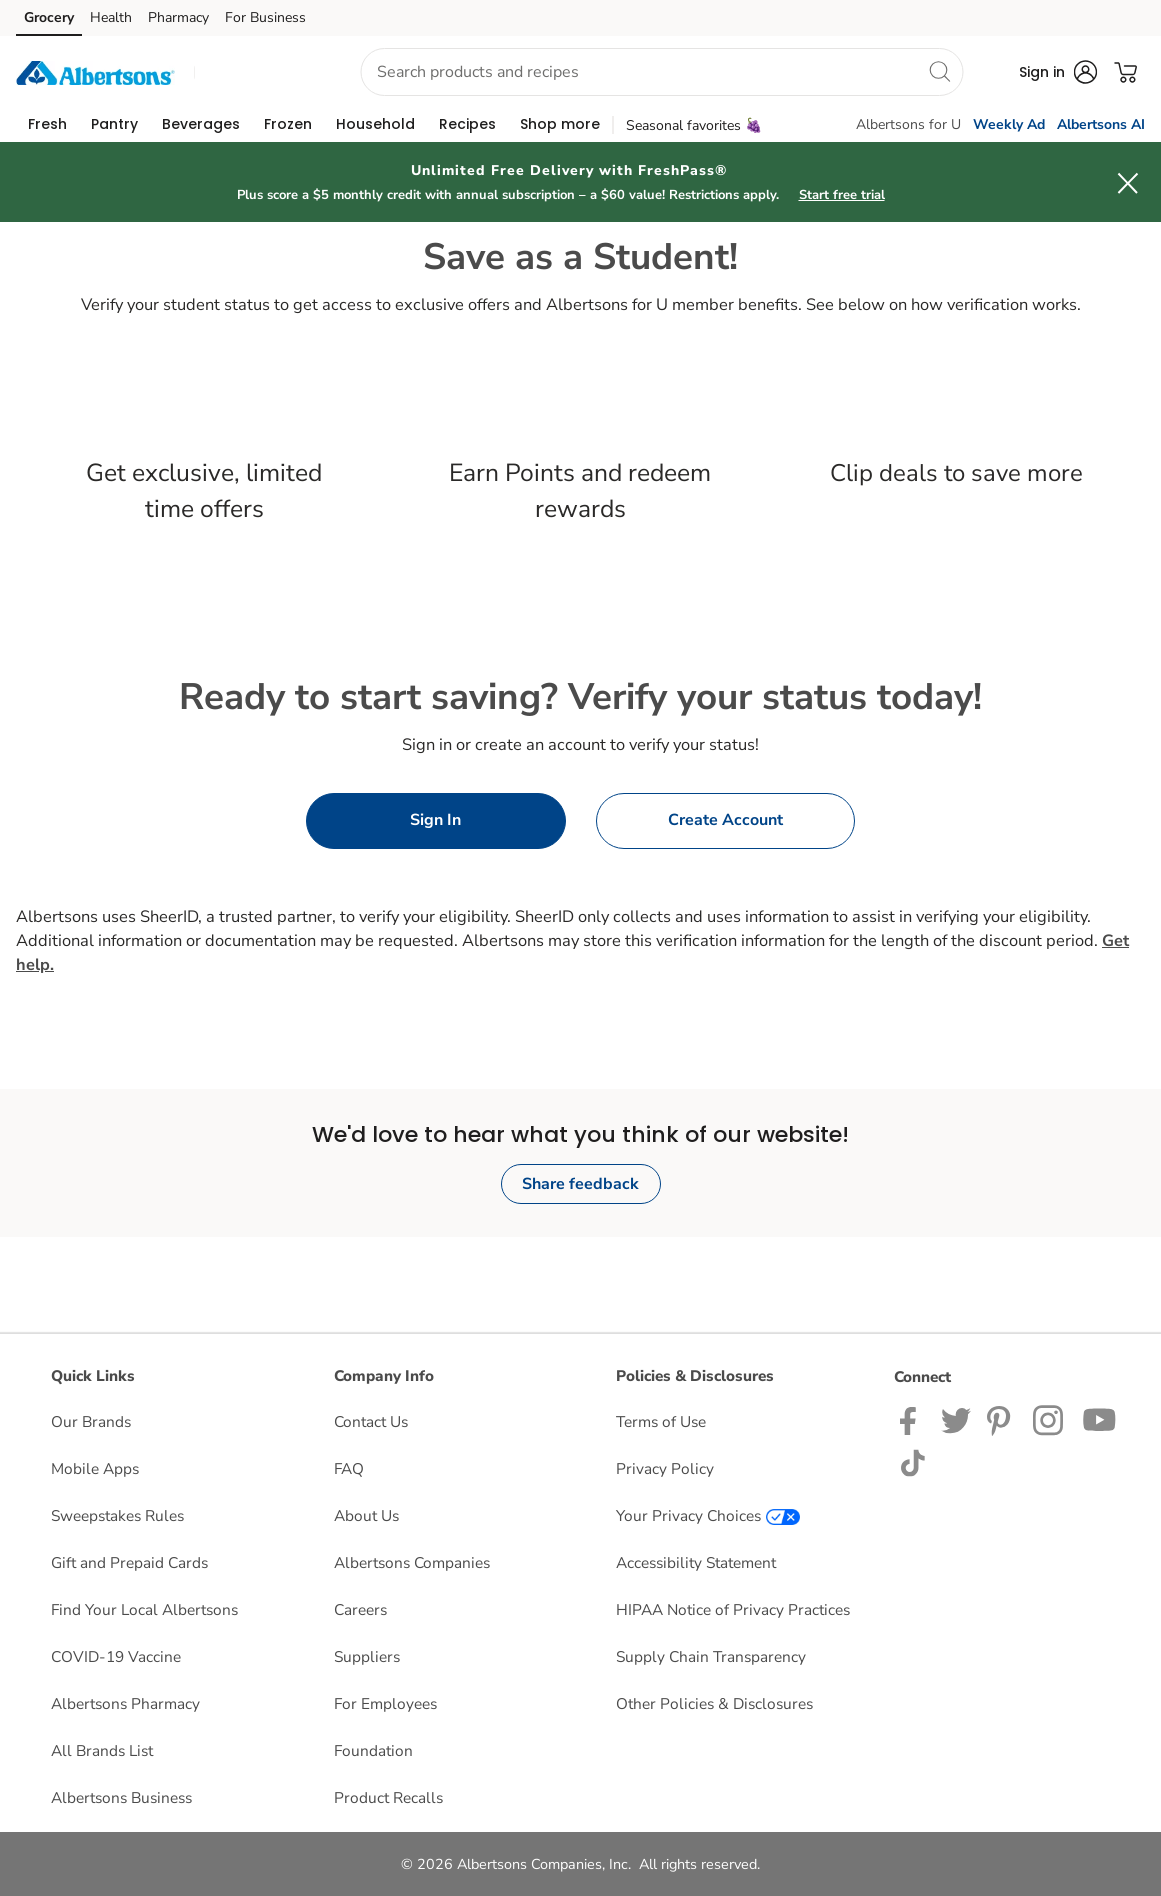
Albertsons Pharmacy (125, 1703)
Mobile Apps (95, 1468)
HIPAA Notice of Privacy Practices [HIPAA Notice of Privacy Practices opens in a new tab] (733, 1609)
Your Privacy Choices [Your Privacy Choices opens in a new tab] (707, 1515)
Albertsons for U (908, 124)
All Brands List (102, 1750)
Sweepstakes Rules (117, 1515)
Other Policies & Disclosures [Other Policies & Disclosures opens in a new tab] (714, 1703)
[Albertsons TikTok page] (912, 1461)
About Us (366, 1515)
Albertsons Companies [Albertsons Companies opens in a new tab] (412, 1562)
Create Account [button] (725, 820)
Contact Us (371, 1421)
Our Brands (91, 1421)
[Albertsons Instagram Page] (1049, 1419)
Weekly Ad (1009, 124)
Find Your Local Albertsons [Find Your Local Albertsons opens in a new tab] (144, 1609)
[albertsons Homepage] (95, 71)
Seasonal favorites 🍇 (694, 125)
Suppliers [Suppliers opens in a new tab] (367, 1656)
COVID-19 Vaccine (116, 1656)
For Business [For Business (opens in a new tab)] (265, 17)
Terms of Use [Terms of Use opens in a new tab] (661, 1421)
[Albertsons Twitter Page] (956, 1419)
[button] (259, 72)
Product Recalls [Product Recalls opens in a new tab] (388, 1797)
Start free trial (842, 195)
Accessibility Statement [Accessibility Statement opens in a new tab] (696, 1562)
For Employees (385, 1703)
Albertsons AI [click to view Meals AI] (1101, 124)
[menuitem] (47, 124)
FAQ (349, 1468)
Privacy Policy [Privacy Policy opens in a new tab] (665, 1468)
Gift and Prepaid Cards (129, 1562)
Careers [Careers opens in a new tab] (360, 1609)
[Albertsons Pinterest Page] (1002, 1419)
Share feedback (580, 1184)
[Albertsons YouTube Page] (1100, 1419)
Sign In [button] (435, 820)
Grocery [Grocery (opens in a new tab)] (49, 17)
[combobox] (661, 72)
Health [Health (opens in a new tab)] (111, 17)
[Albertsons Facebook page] (912, 1419)
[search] (939, 71)
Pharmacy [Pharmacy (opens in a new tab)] (178, 17)
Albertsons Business (121, 1797)
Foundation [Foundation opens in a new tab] (373, 1750)
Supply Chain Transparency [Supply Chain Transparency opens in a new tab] (711, 1656)
